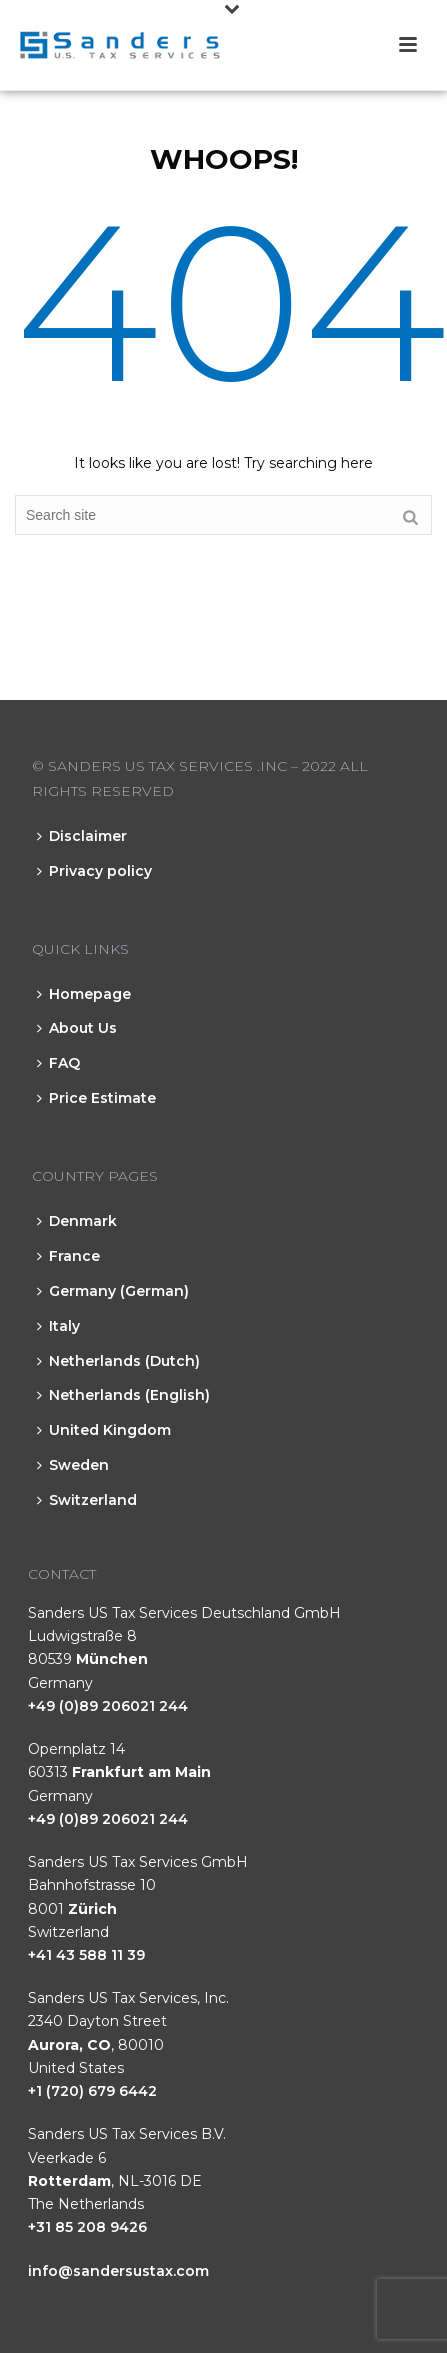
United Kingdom (104, 1430)
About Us (77, 1028)
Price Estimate (96, 1098)
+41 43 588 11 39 (86, 1955)
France (68, 1256)
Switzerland (87, 1500)
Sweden (73, 1465)
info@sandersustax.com (118, 2271)
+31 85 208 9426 (87, 2227)
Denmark (77, 1221)
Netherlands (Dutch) (118, 1361)
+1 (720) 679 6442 (92, 2091)
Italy (58, 1326)
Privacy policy (94, 871)
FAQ (58, 1063)
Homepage (84, 994)
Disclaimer (82, 836)
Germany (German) (113, 1291)
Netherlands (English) (123, 1395)
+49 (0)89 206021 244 (108, 1706)
